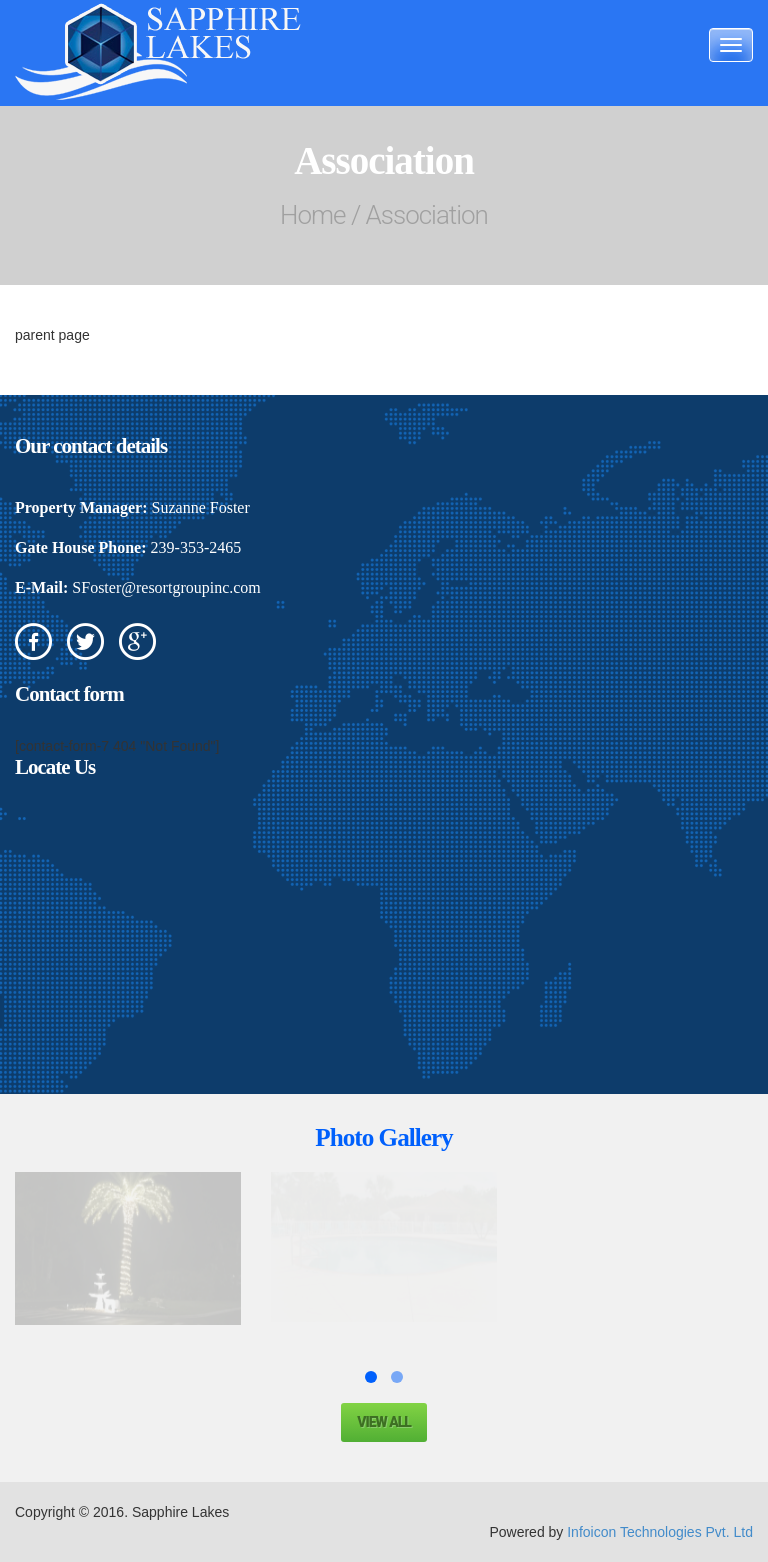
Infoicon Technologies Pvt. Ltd (660, 1532)
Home (312, 215)
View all (384, 1422)
